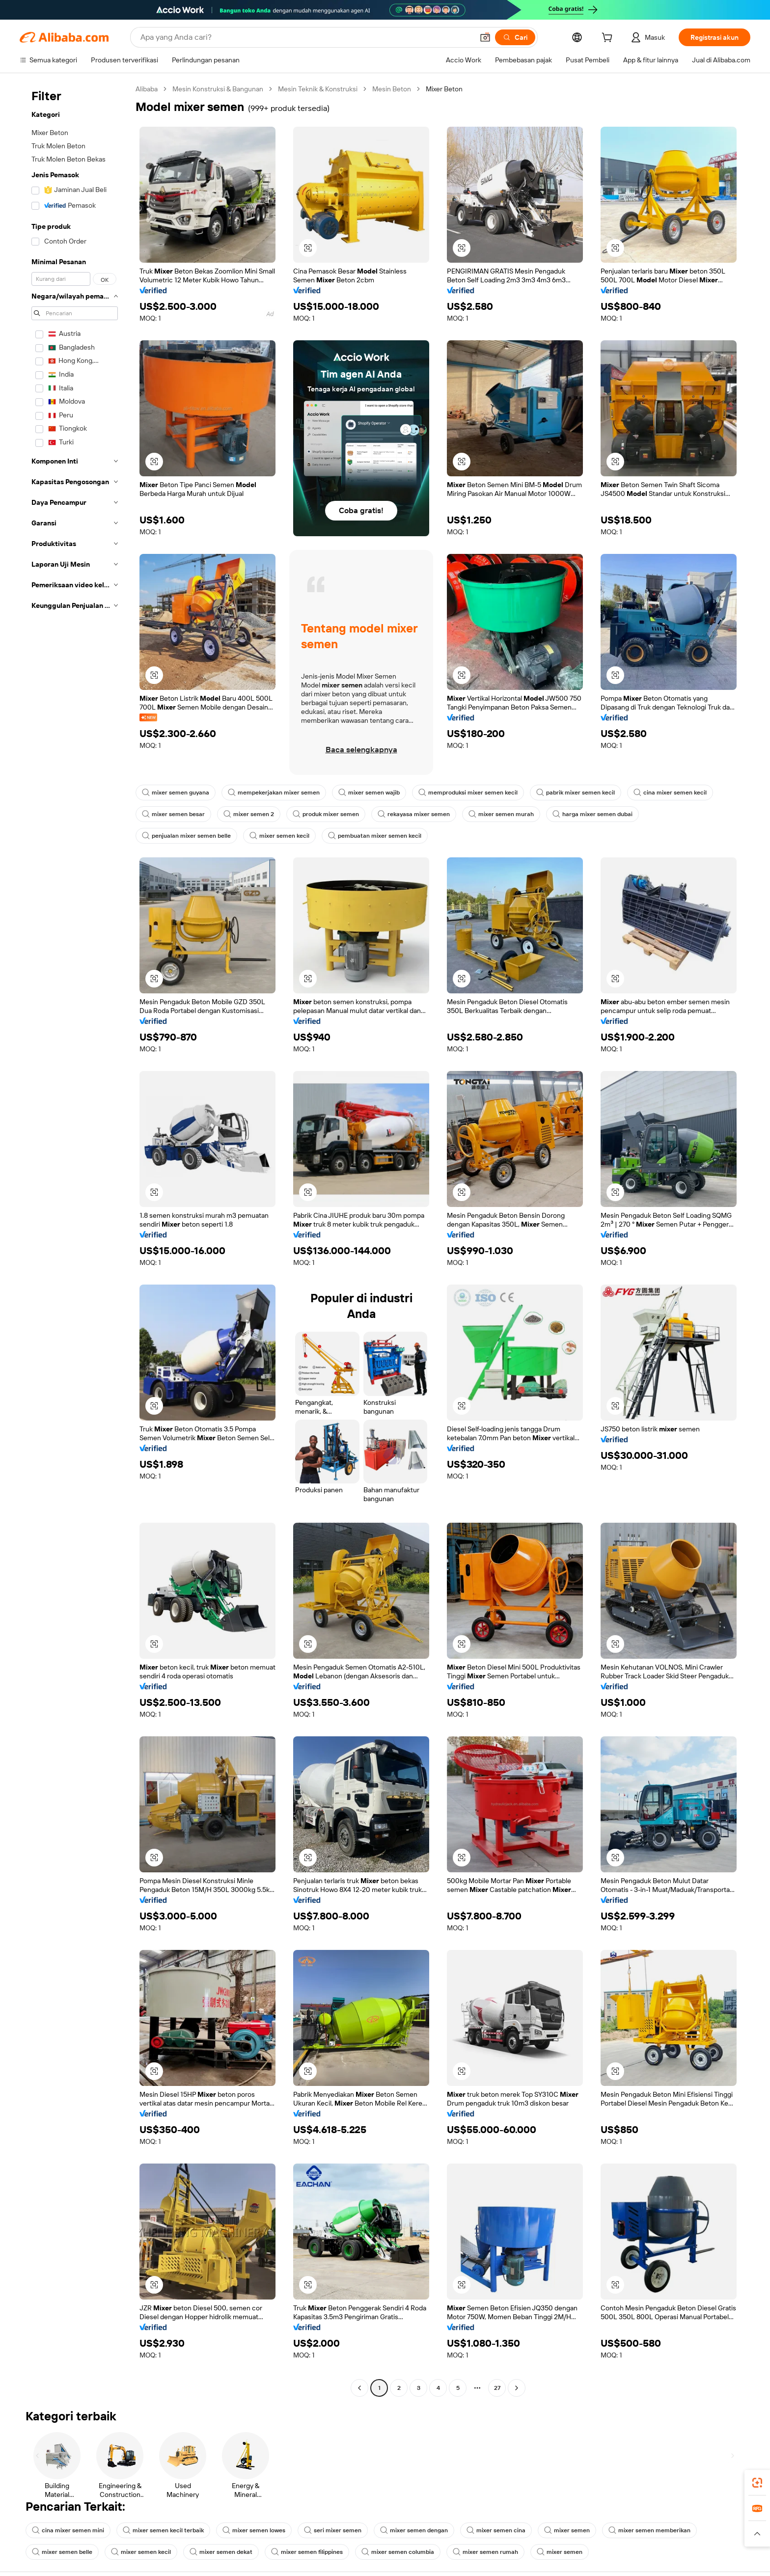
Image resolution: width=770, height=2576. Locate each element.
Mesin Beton (406, 88)
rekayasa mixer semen (418, 814)
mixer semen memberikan (658, 2530)
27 (497, 2387)
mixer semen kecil (281, 836)
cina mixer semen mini (68, 2530)
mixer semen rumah (493, 2552)
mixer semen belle (62, 2552)
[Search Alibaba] (303, 37)
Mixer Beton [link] (460, 88)
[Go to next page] (516, 2388)
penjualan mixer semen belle (187, 836)
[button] (480, 37)
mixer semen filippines (312, 2552)
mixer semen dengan (419, 2530)
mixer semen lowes (257, 2530)
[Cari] (510, 37)
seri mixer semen (337, 2530)
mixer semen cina (503, 2530)
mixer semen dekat (224, 2552)
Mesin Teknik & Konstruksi (328, 88)
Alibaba (148, 88)
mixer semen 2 (250, 814)
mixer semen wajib (373, 792)
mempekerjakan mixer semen (276, 792)
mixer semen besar (174, 814)
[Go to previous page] (359, 2388)
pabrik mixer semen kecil (583, 792)
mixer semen (574, 2530)
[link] (757, 2482)
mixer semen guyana (176, 792)
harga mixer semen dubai (599, 814)
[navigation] (75, 1240)
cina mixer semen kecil (680, 792)
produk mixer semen (328, 814)
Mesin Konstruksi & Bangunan (223, 88)
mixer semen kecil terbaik (165, 2530)
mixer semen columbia (403, 2552)
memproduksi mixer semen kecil (474, 792)
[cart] (604, 38)
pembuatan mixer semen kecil (378, 836)
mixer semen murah (506, 814)
